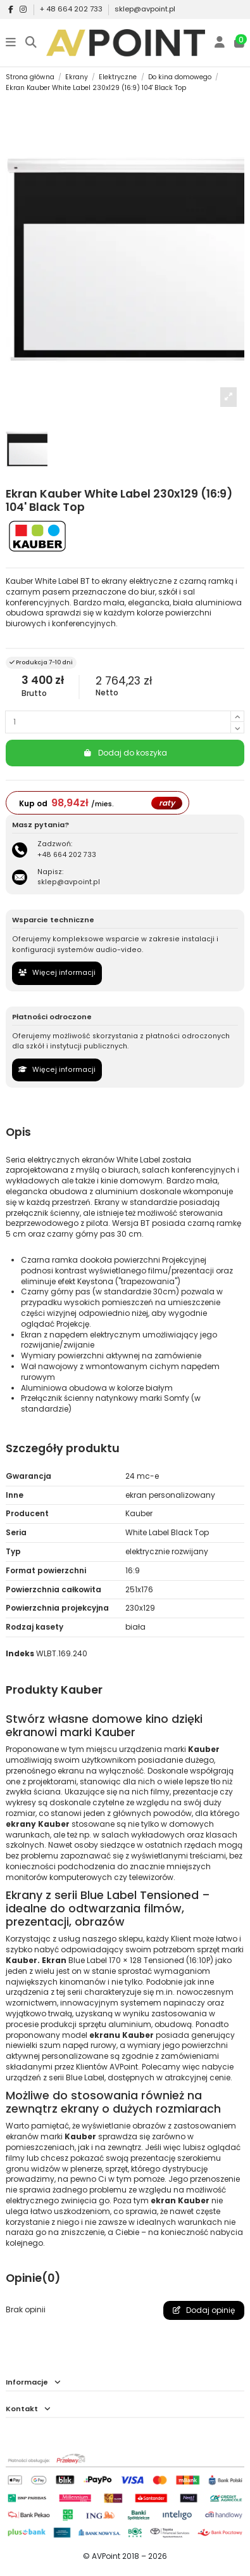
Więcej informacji (57, 972)
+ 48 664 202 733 (72, 9)
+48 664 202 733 (66, 855)
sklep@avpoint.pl (145, 9)
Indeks (20, 1654)
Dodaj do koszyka (125, 752)
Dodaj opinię (204, 2310)
